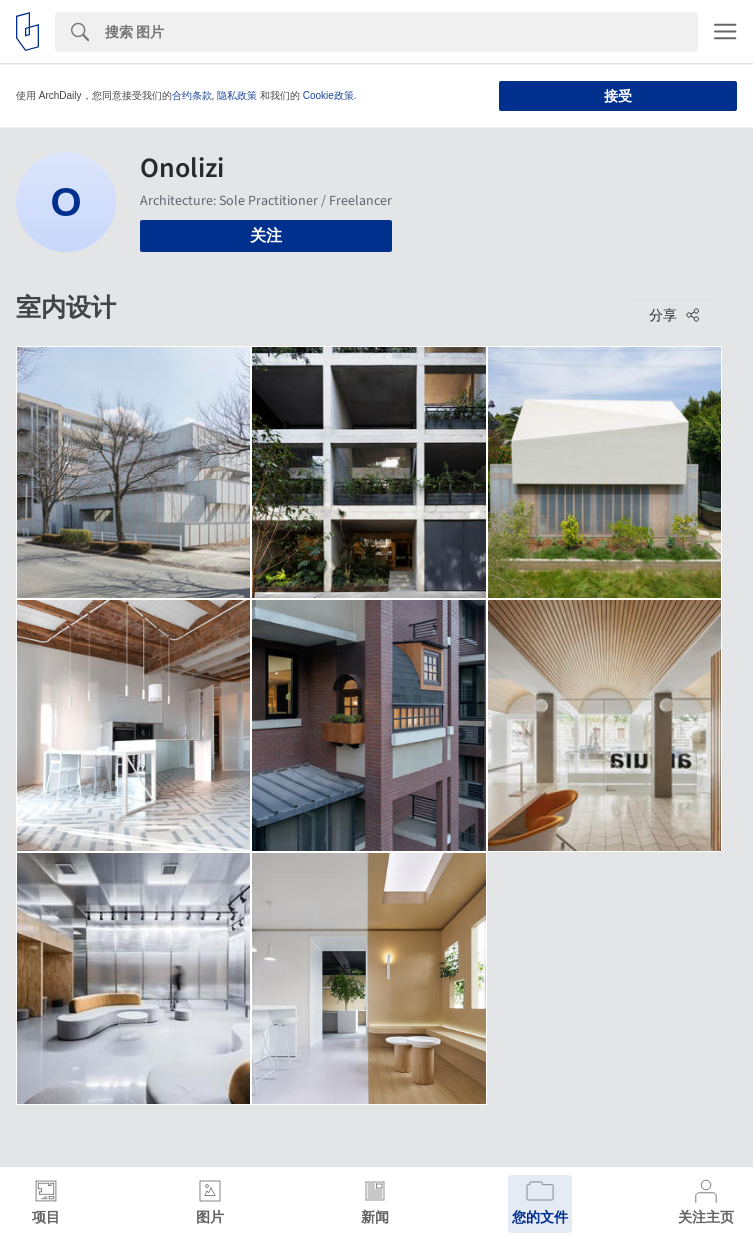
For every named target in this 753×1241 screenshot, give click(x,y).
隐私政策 (237, 95)
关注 (266, 235)
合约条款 (192, 95)
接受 (618, 96)
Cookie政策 (328, 95)
